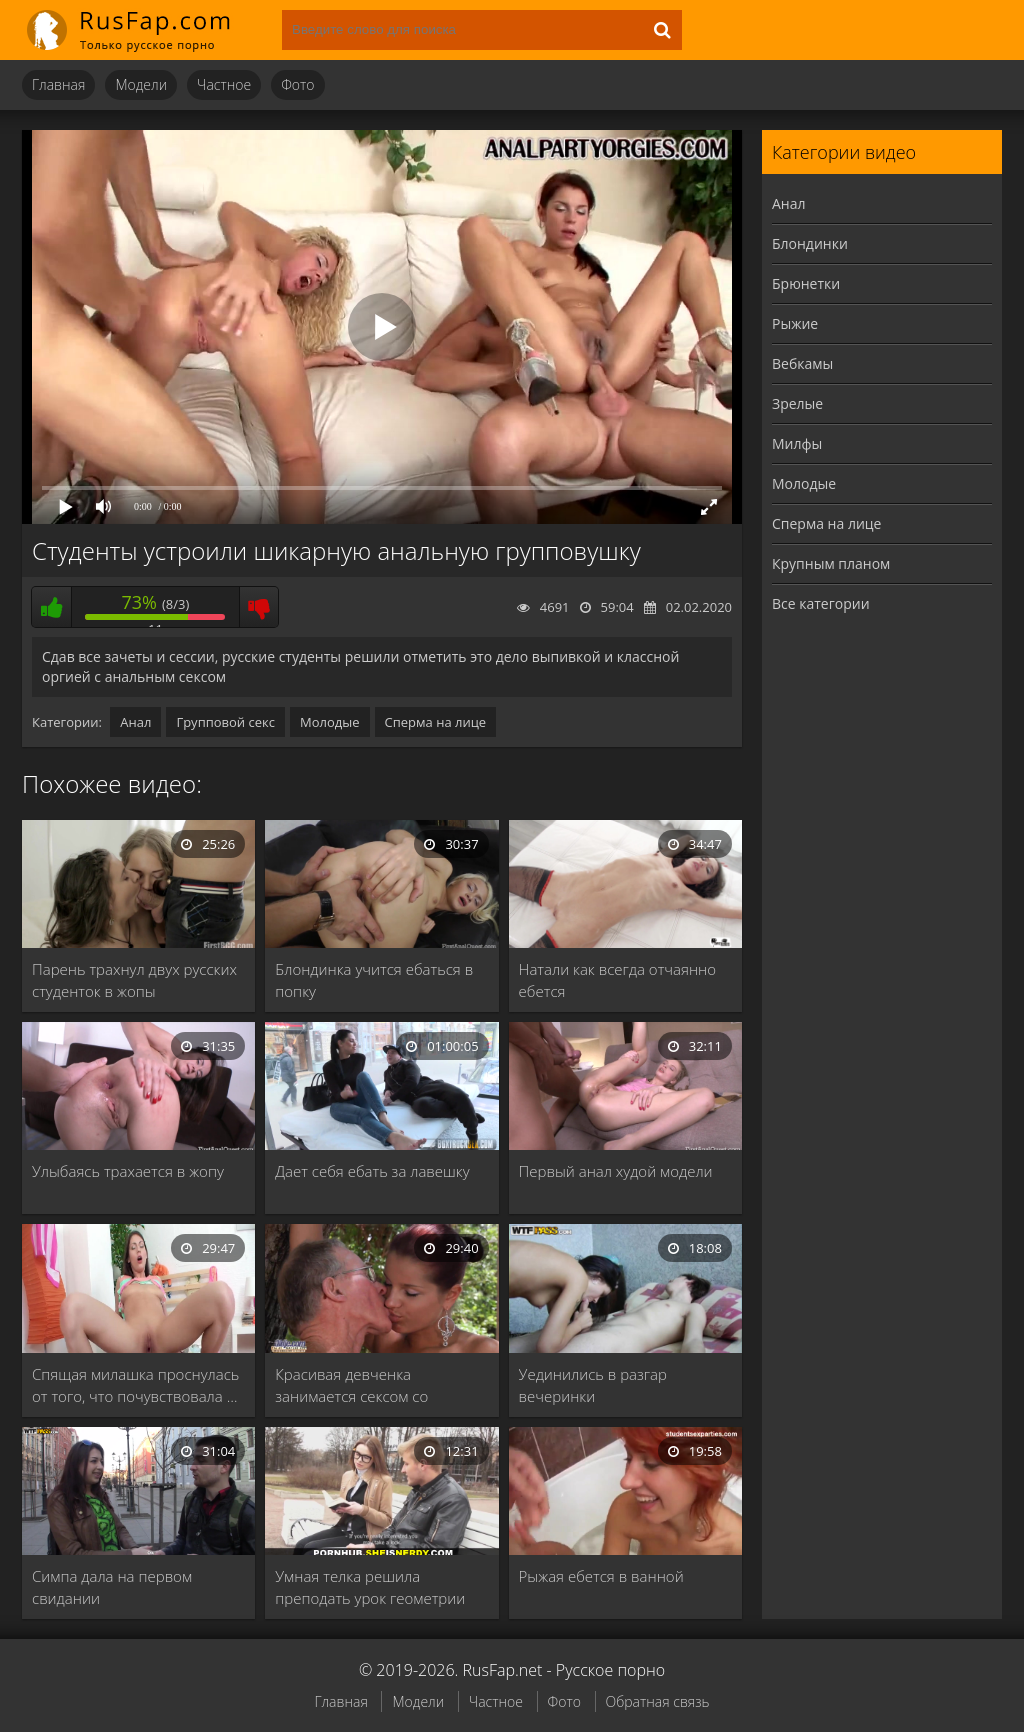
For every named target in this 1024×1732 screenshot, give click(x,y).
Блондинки (810, 243)
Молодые (330, 722)
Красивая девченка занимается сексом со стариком (351, 1385)
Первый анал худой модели (616, 1171)
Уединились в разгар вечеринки (593, 1385)
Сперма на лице (436, 722)
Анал (135, 722)
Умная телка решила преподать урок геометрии (370, 1587)
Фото (297, 84)
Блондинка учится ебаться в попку (374, 980)
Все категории (821, 603)
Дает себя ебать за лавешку (372, 1171)
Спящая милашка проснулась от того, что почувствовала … (135, 1385)
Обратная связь (658, 1701)
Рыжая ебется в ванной (601, 1576)
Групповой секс (225, 722)
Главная (58, 84)
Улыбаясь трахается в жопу (128, 1171)
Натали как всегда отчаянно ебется (617, 980)
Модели (141, 84)
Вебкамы (802, 363)
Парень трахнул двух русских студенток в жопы (134, 980)
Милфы (797, 443)
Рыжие (795, 323)
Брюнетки (806, 283)
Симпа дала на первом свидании (112, 1587)
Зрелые (797, 403)
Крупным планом (831, 563)
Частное (224, 84)
